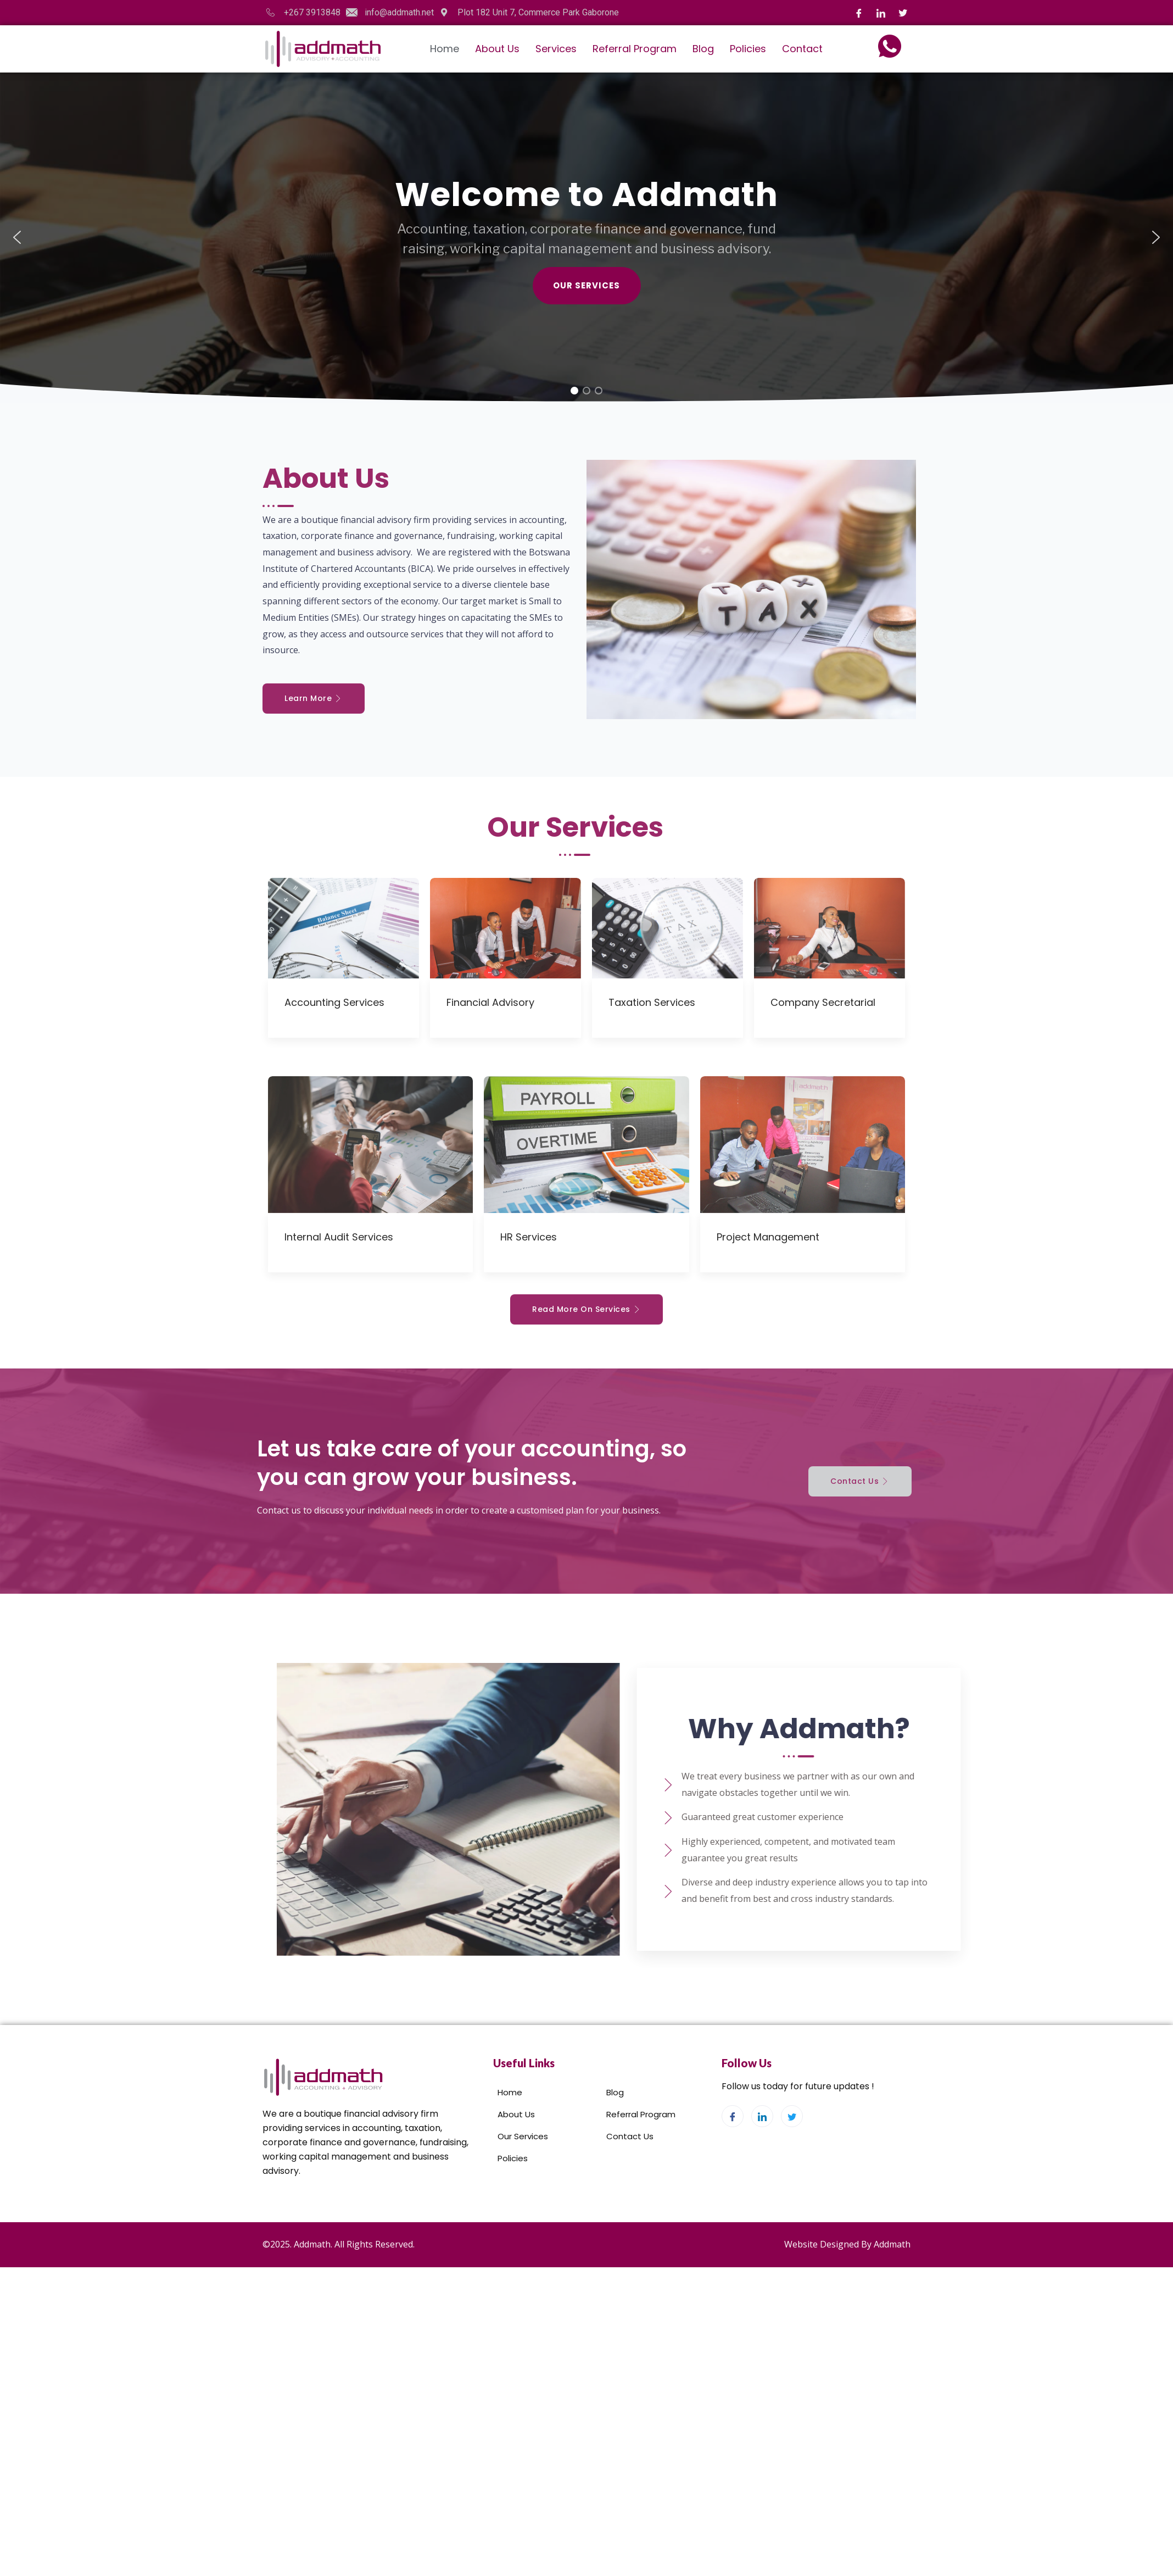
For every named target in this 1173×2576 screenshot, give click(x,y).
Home (444, 48)
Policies (748, 48)
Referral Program (635, 48)
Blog (703, 48)
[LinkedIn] (880, 12)
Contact (802, 48)
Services (556, 48)
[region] (586, 237)
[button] (17, 237)
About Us (497, 48)
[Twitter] (902, 12)
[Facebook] (858, 12)
